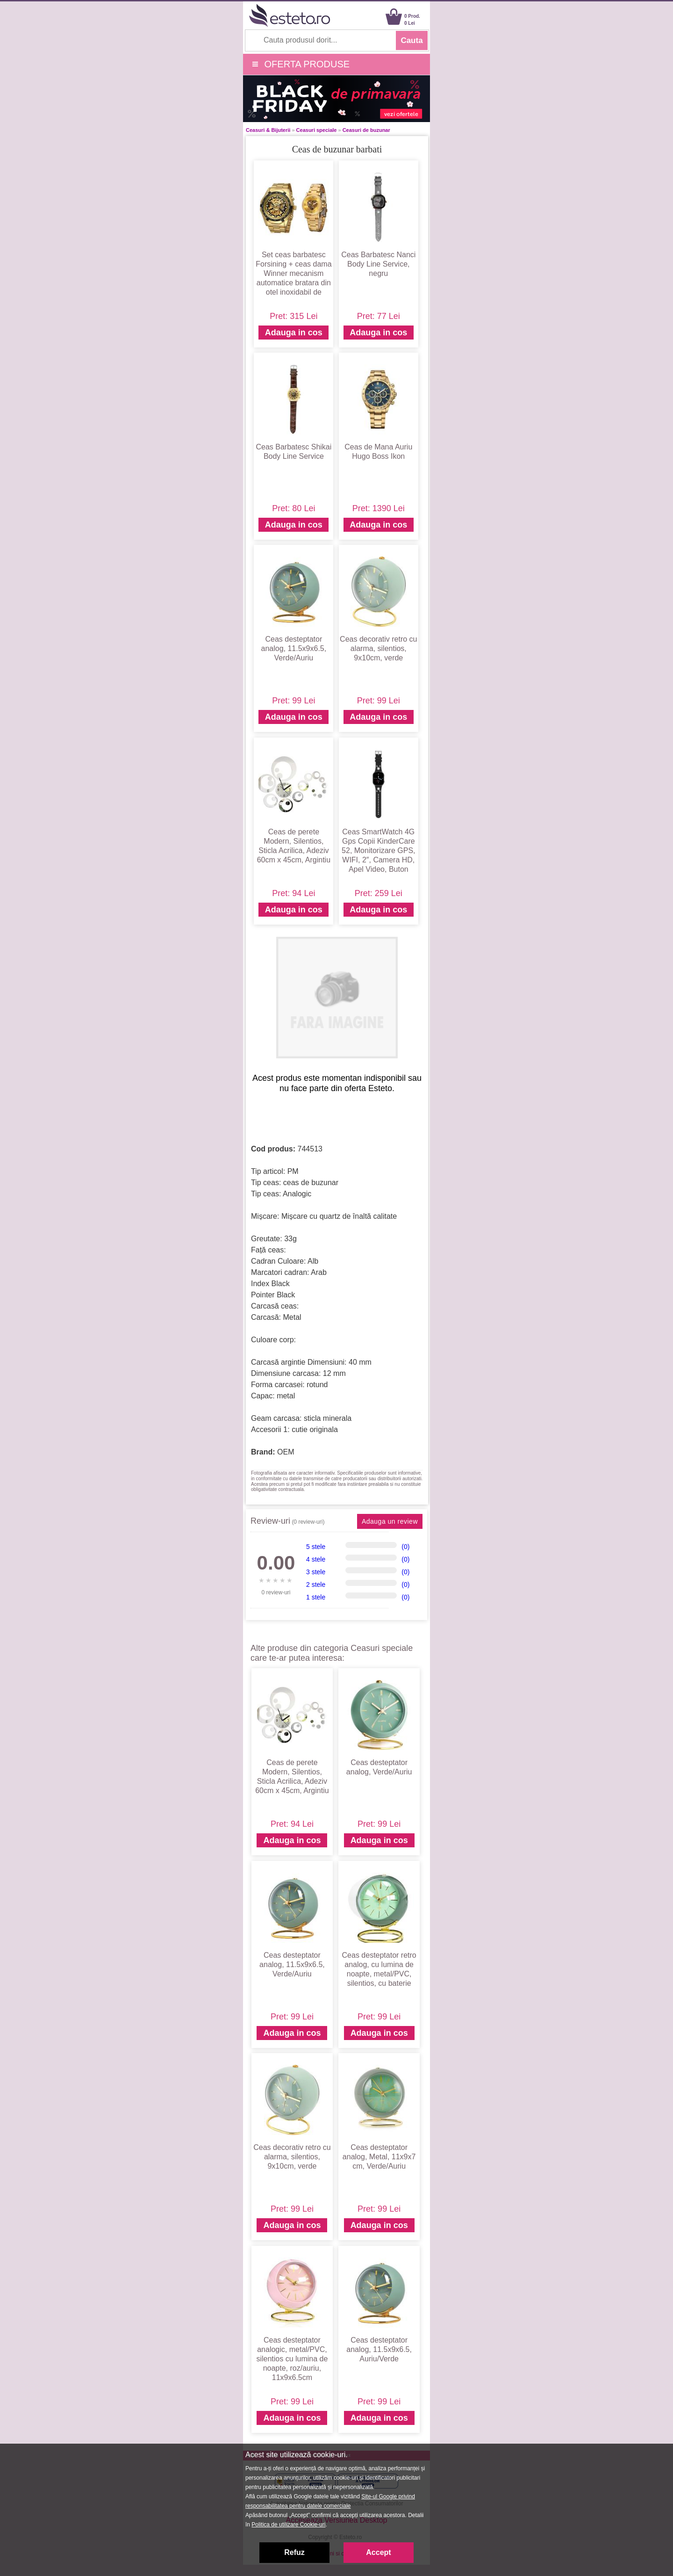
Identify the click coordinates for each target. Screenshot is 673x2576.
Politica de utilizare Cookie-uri (288, 2524)
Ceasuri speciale (316, 130)
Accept (378, 2552)
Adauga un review (390, 1521)
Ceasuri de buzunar (366, 130)
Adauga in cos (293, 332)
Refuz (294, 2552)
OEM (285, 1452)
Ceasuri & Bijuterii (268, 130)
